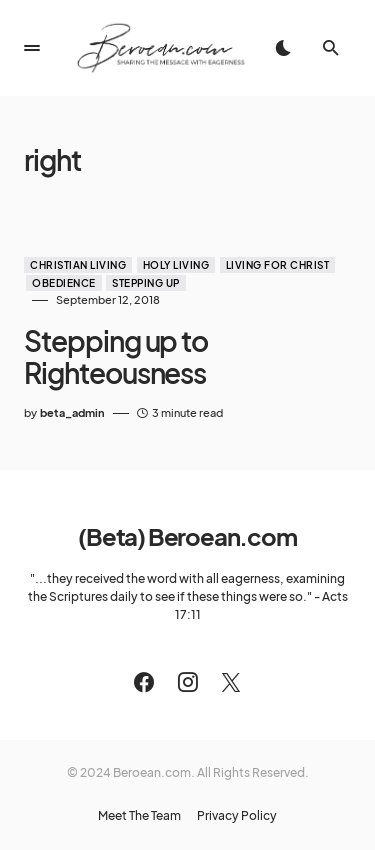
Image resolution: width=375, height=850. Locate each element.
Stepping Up (146, 283)
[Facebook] (144, 682)
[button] (32, 48)
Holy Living (176, 265)
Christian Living (78, 265)
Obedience (64, 283)
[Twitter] (231, 682)
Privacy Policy (237, 816)
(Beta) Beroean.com (187, 536)
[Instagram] (188, 682)
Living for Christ (278, 265)
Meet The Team (139, 816)
